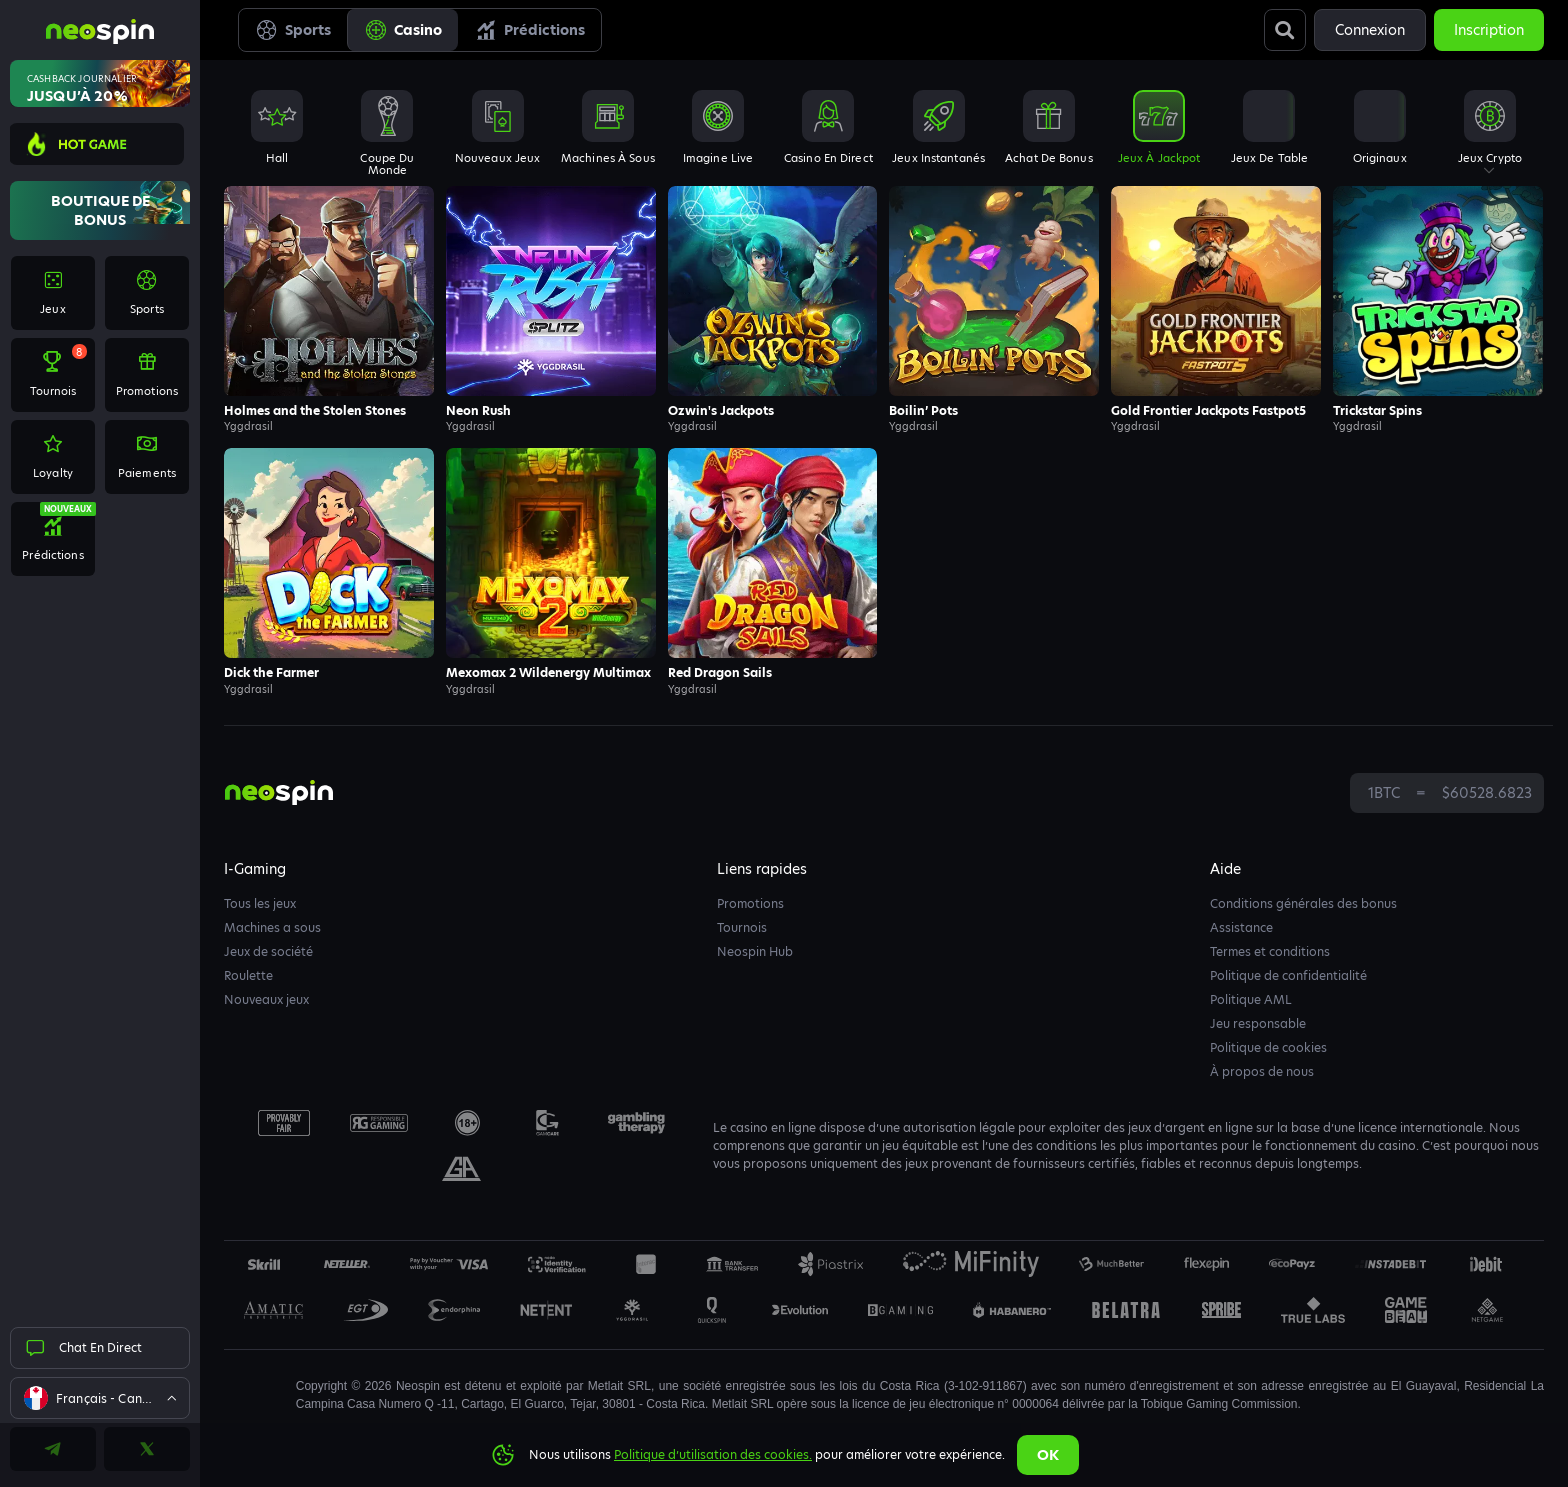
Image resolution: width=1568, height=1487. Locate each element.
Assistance (1241, 927)
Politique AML (1251, 999)
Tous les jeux (260, 903)
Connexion (1370, 30)
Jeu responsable (1258, 1023)
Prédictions (529, 30)
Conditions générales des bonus (1303, 903)
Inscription (1489, 30)
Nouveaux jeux (266, 999)
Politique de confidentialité (1288, 975)
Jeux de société (268, 951)
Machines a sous (272, 927)
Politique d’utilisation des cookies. (713, 1454)
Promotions (750, 903)
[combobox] (100, 1398)
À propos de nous (1262, 1071)
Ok (1048, 1455)
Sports (293, 30)
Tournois (742, 927)
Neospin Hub (755, 951)
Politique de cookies (1268, 1047)
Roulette (248, 975)
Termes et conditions (1270, 951)
